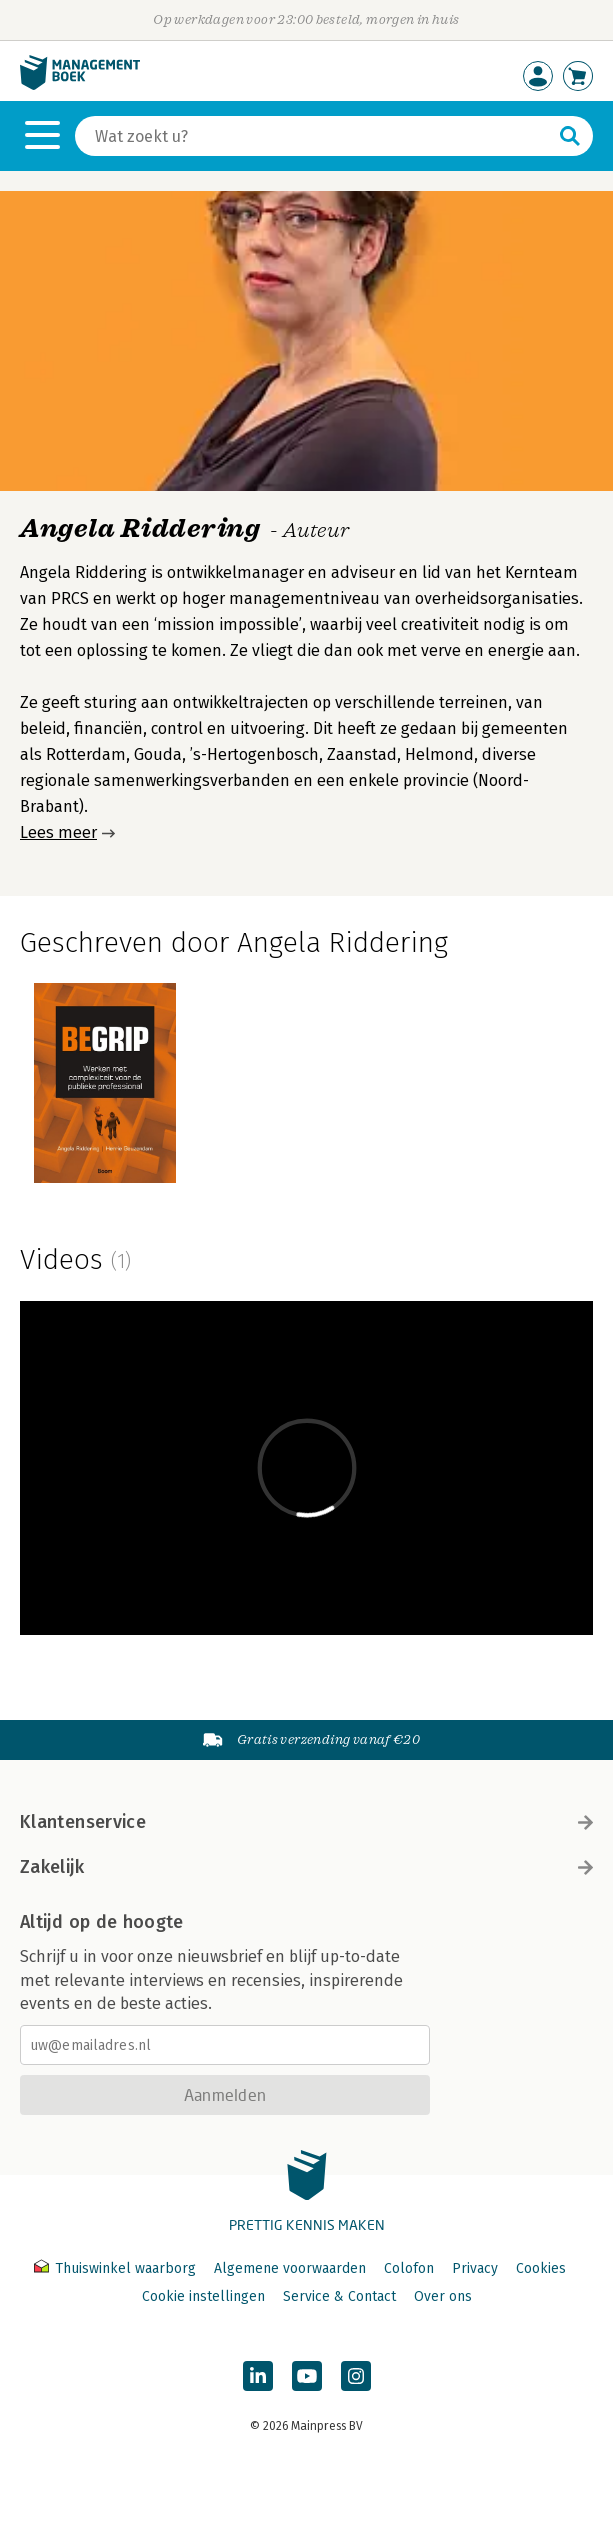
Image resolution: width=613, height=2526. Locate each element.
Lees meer (58, 832)
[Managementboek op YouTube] (307, 2376)
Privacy (475, 2268)
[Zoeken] (314, 136)
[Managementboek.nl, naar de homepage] (80, 85)
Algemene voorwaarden (290, 2268)
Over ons (443, 2296)
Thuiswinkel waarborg (117, 2268)
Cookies (541, 2268)
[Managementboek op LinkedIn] (258, 2376)
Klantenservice (306, 1822)
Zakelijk (306, 1867)
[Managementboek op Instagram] (356, 2376)
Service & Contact (339, 2296)
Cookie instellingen (203, 2296)
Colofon (409, 2268)
